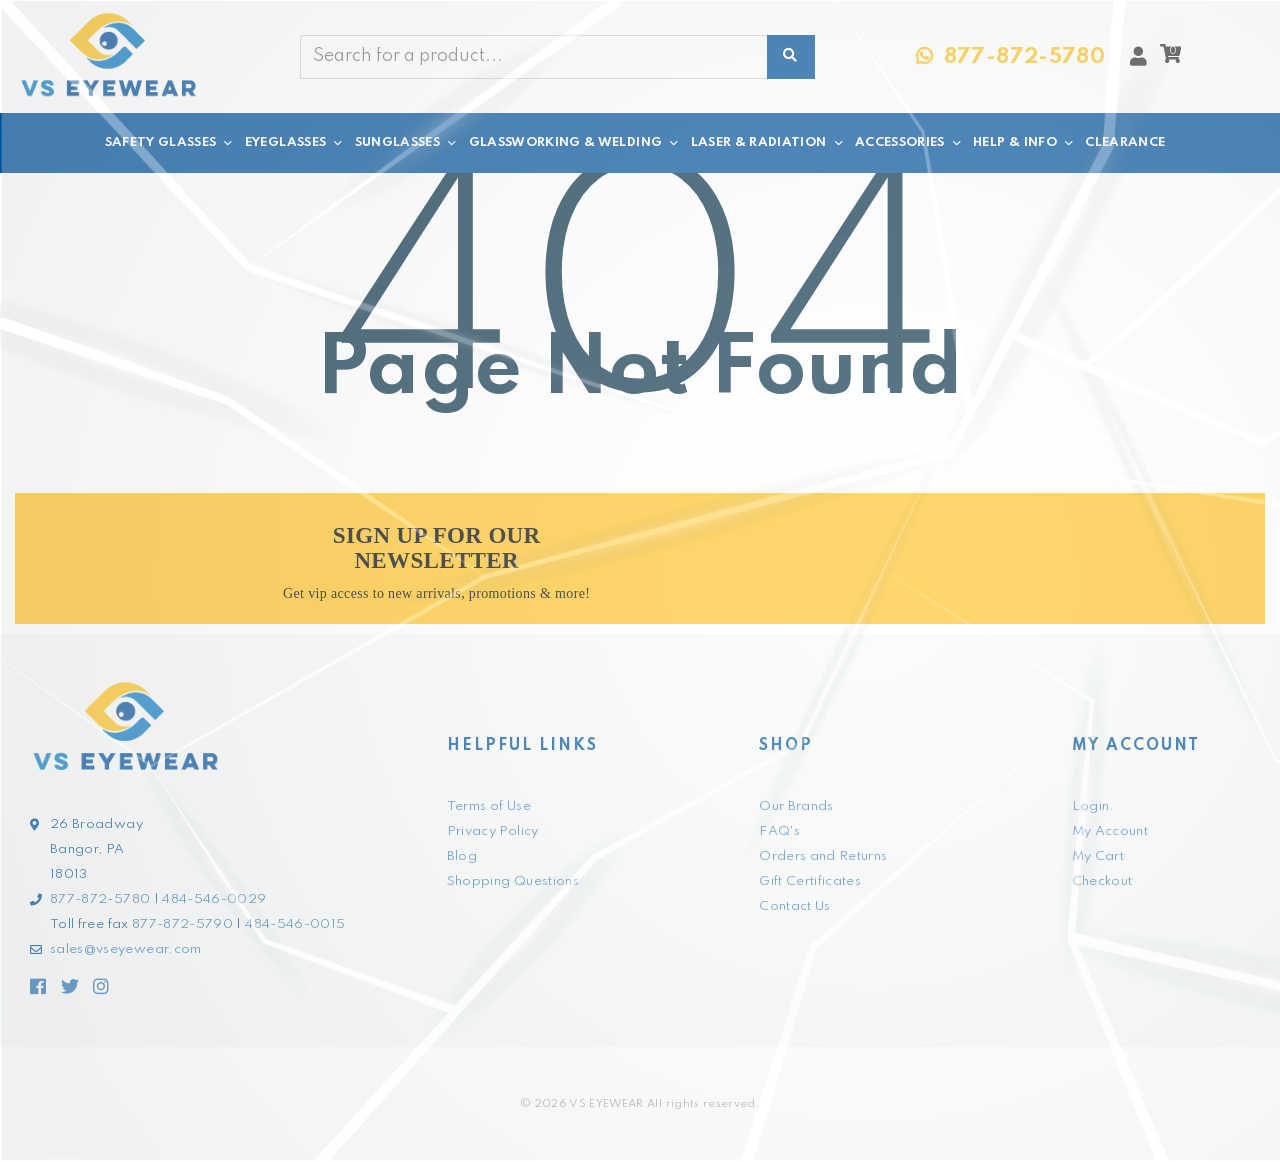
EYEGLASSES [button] (295, 143)
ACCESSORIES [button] (909, 143)
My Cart (1098, 856)
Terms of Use (489, 806)
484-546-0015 (295, 924)
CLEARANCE (1125, 142)
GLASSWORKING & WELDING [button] (575, 143)
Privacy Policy (493, 831)
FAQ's (779, 831)
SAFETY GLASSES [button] (170, 143)
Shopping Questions (513, 881)
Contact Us (795, 906)
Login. (1093, 806)
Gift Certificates (810, 881)
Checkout (1102, 881)
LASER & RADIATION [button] (768, 143)
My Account (1110, 831)
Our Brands (796, 806)
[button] (1170, 59)
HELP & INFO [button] (1024, 143)
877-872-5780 (100, 899)
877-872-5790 (182, 924)
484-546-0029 (214, 899)
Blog (462, 856)
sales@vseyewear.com (126, 949)
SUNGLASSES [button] (407, 143)
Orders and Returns (823, 856)
